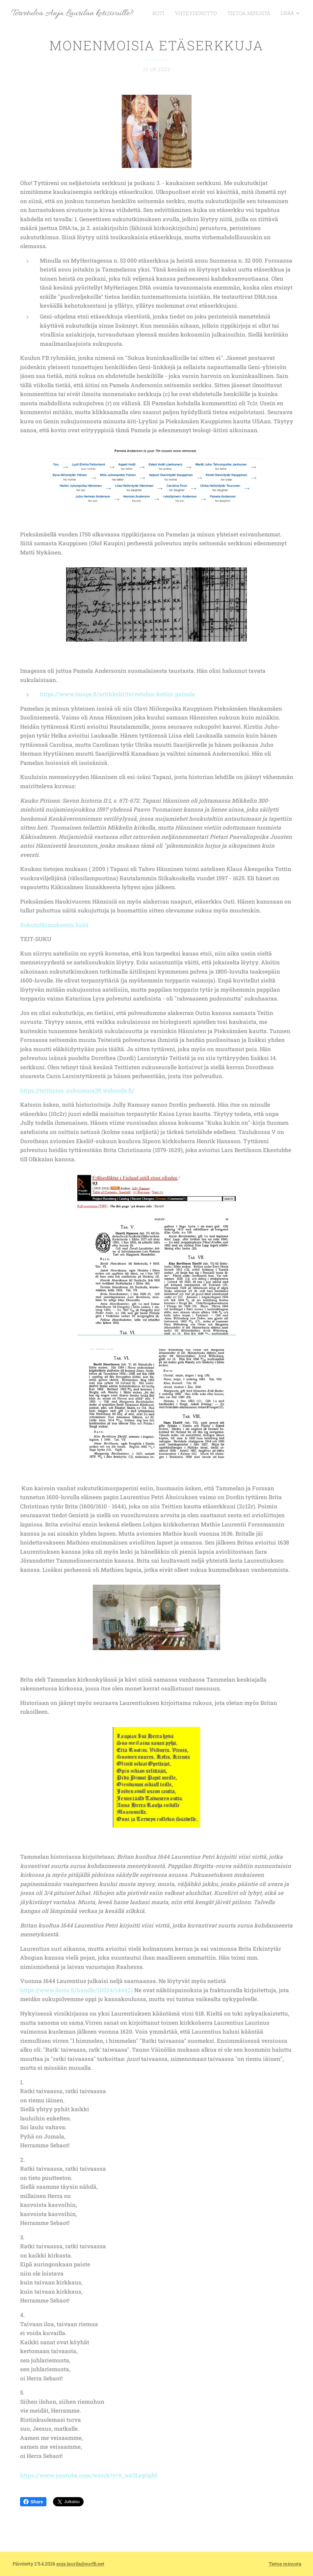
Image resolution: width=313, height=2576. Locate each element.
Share (33, 2501)
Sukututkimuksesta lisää (54, 925)
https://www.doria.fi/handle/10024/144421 (77, 1990)
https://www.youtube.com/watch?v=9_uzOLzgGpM (88, 2475)
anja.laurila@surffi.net (80, 2564)
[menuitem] (169, 13)
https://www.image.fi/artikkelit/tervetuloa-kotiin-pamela (117, 694)
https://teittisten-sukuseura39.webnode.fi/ (77, 1090)
